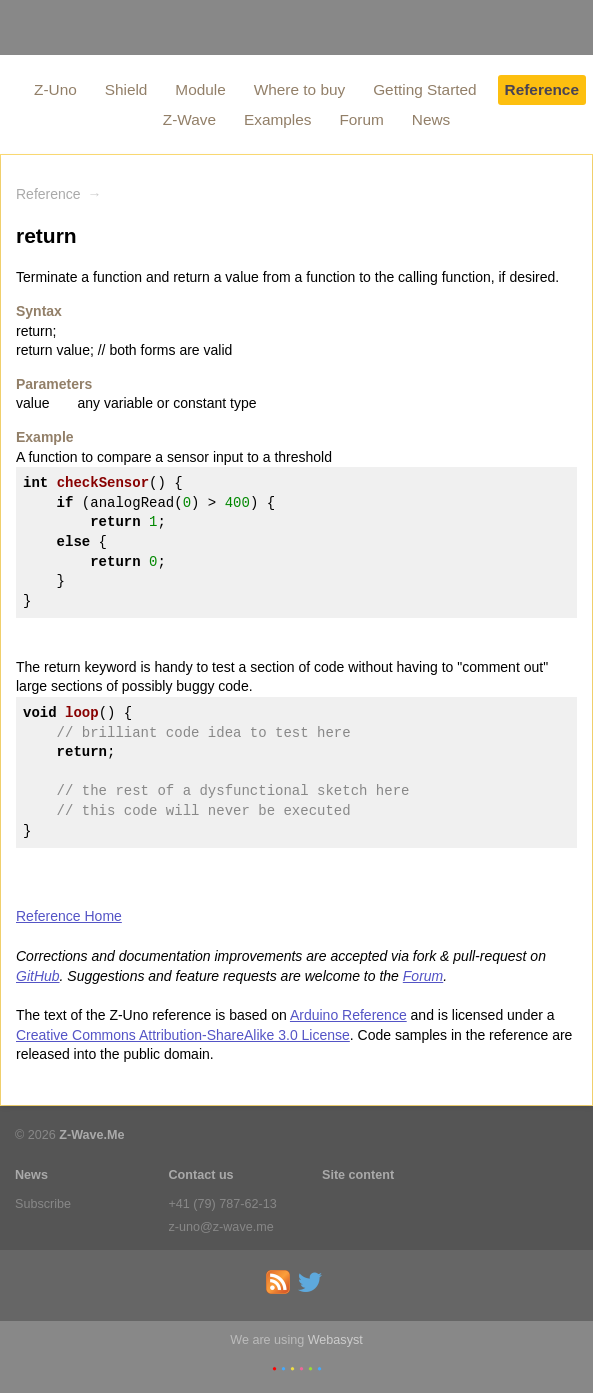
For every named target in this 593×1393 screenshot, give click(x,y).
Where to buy (300, 89)
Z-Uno (55, 89)
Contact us (201, 1175)
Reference (542, 89)
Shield (126, 89)
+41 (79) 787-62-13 (223, 1204)
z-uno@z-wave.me (221, 1227)
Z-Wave (189, 119)
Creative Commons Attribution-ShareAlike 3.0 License (183, 1035)
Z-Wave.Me (91, 1135)
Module (200, 89)
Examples (278, 119)
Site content (358, 1175)
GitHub (38, 976)
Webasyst (335, 1340)
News (431, 119)
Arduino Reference (348, 1015)
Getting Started (425, 89)
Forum (361, 119)
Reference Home (69, 916)
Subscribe (43, 1204)
